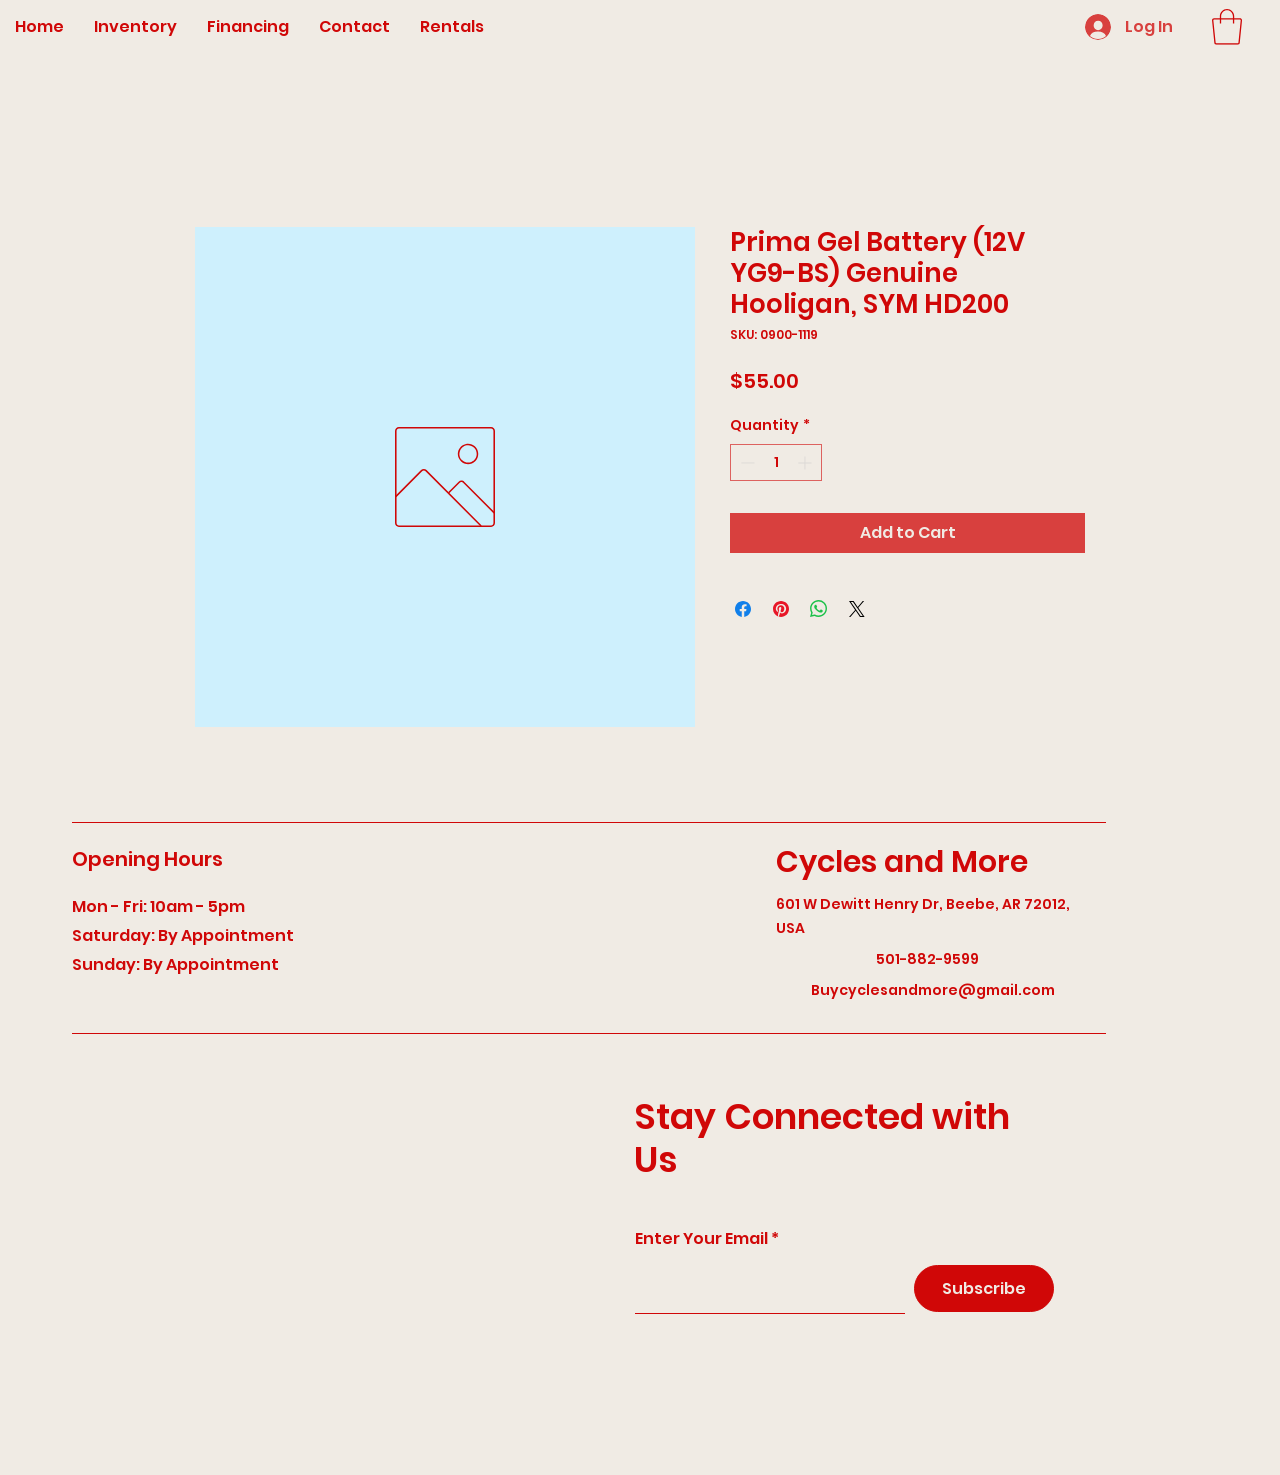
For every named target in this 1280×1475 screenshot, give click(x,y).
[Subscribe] (984, 1288)
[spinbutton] (776, 462)
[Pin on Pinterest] (781, 609)
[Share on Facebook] (743, 609)
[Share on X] (857, 609)
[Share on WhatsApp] (819, 609)
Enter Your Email (701, 1239)
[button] (1227, 27)
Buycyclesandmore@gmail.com (933, 990)
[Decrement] (745, 462)
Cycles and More (902, 862)
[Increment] (806, 462)
